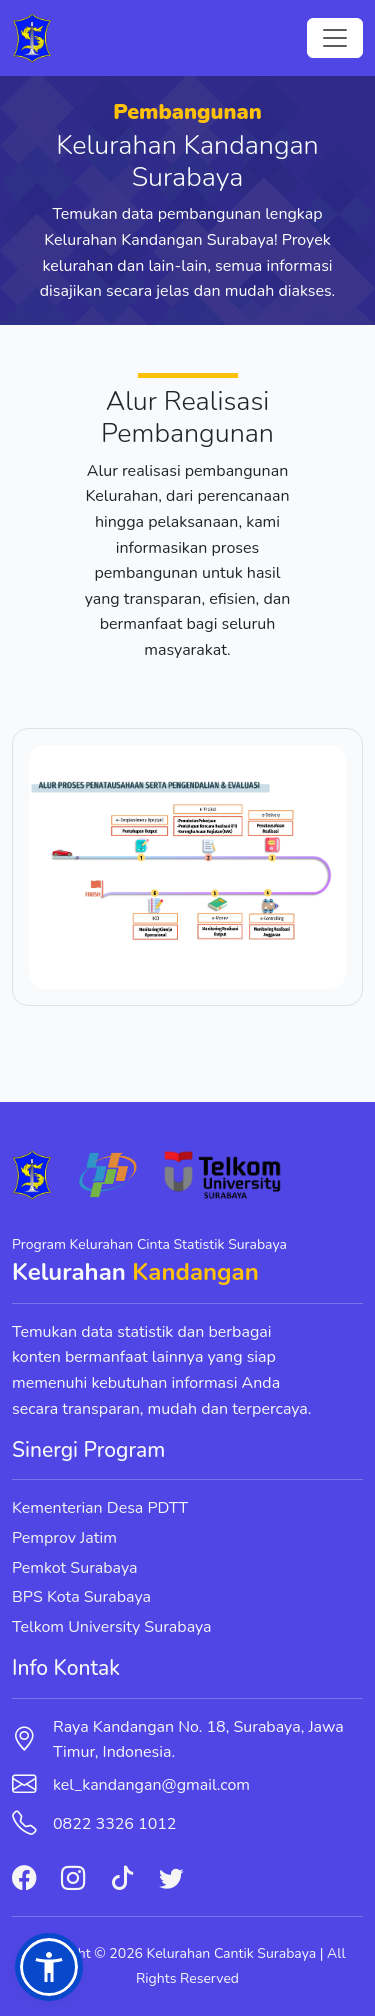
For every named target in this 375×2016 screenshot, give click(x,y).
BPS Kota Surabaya (81, 1597)
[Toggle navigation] (335, 38)
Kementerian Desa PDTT (100, 1508)
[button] (49, 1967)
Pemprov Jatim (64, 1538)
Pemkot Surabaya (75, 1568)
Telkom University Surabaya (112, 1627)
